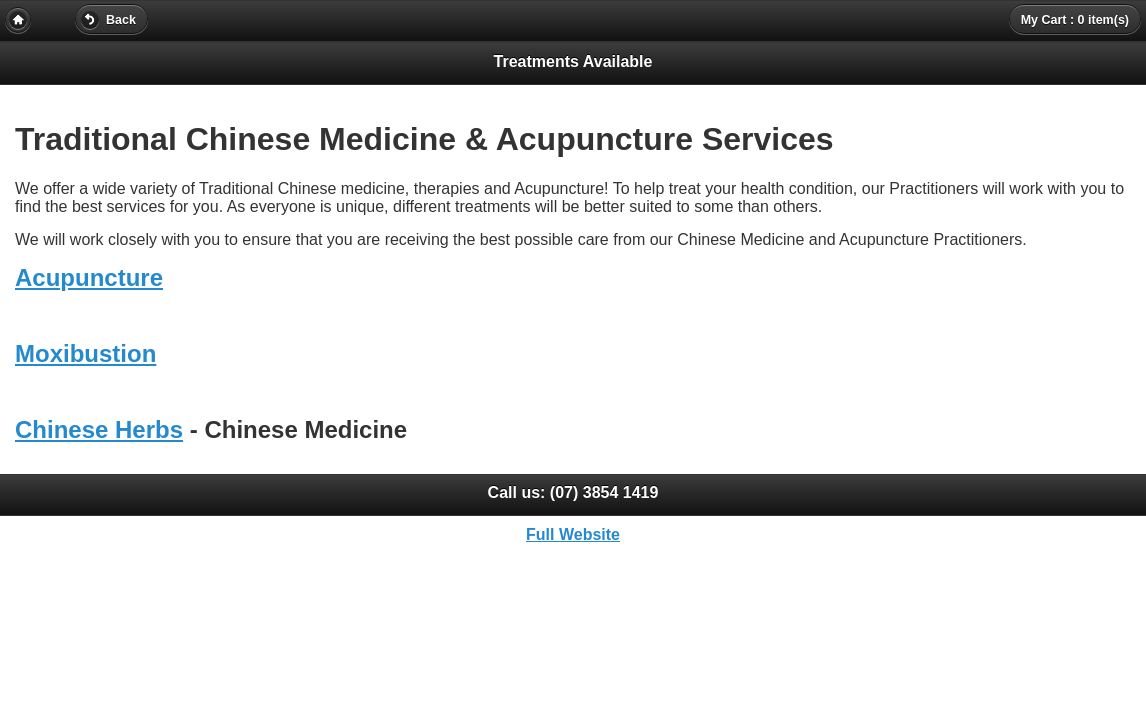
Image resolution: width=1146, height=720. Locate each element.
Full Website (573, 534)
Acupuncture (89, 277)
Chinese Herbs (99, 429)
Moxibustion (85, 353)
